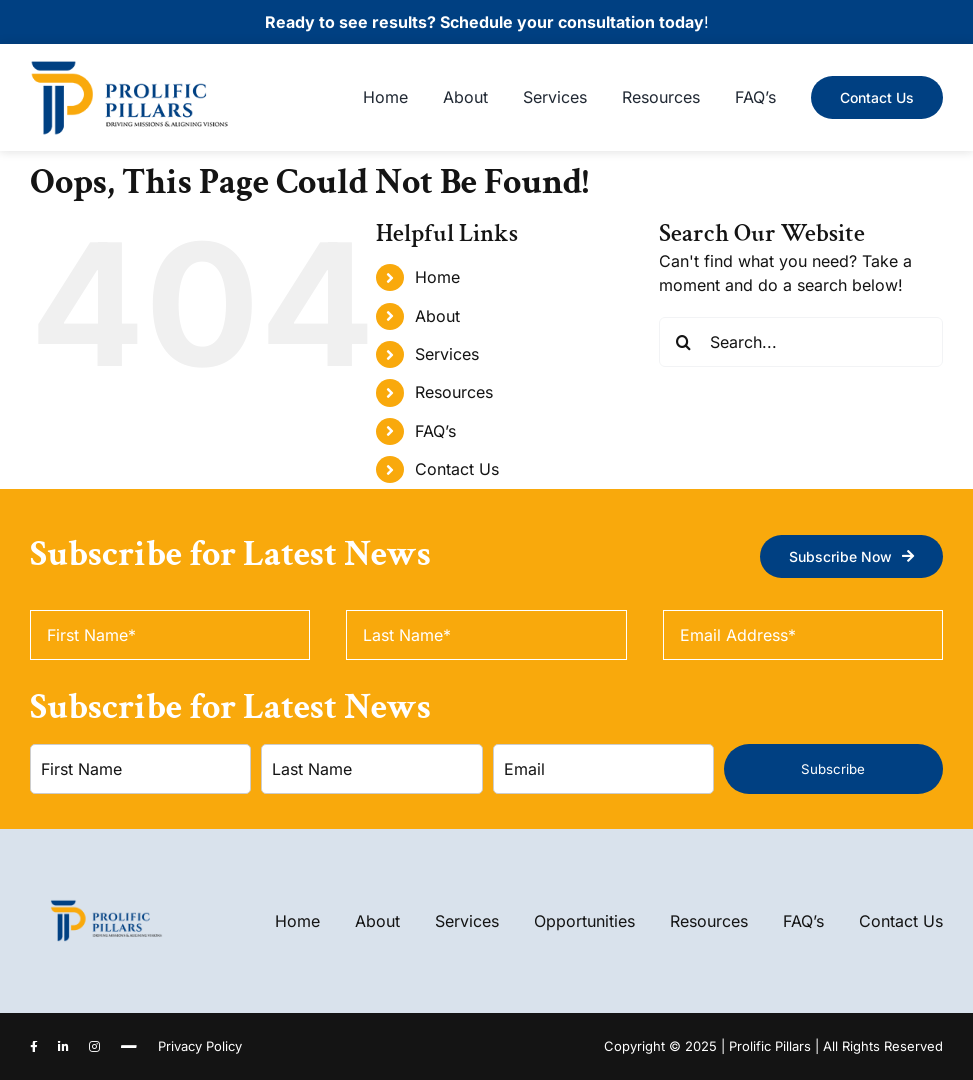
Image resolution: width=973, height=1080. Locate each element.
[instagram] (94, 1047)
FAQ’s (435, 431)
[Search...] (801, 342)
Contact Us (457, 469)
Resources (454, 392)
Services (447, 354)
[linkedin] (63, 1047)
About (437, 316)
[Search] (684, 342)
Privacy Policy (200, 1046)
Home (437, 277)
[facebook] (34, 1047)
